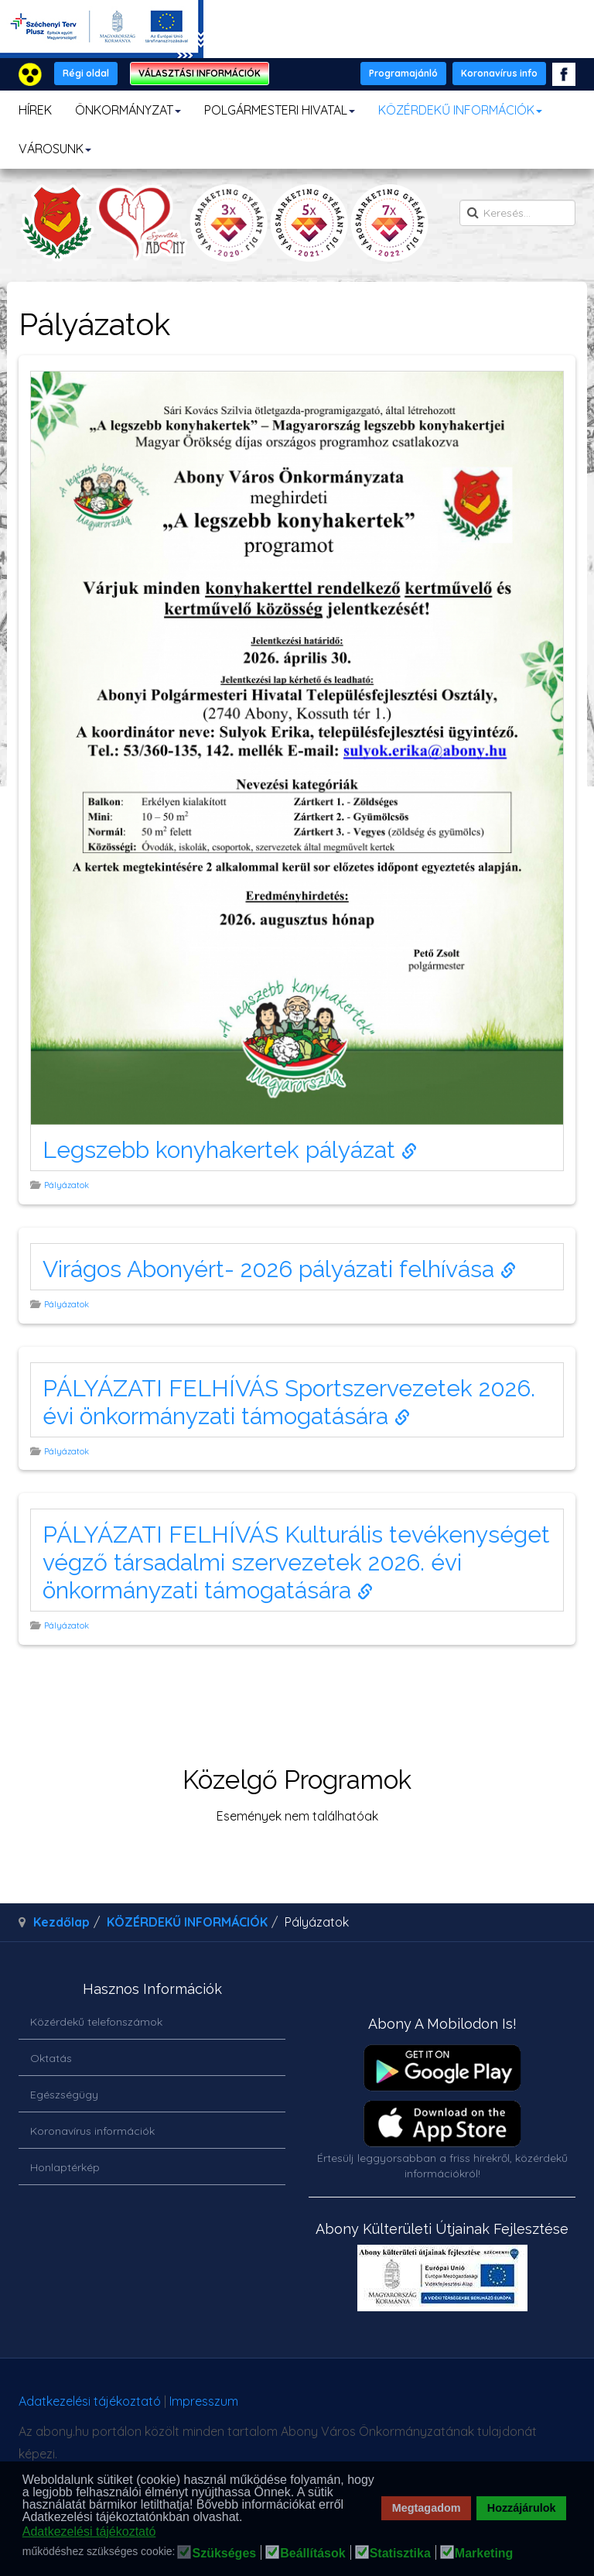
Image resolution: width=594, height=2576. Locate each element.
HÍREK (35, 110)
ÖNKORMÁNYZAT (128, 110)
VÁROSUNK (55, 148)
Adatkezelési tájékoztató (90, 2401)
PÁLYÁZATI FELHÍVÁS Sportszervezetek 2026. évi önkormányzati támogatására (289, 1402)
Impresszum (203, 2401)
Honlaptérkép (65, 2167)
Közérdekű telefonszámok (96, 2022)
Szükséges (224, 2553)
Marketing (484, 2553)
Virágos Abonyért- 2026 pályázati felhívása (279, 1269)
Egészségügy (64, 2095)
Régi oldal (86, 73)
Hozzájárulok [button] (521, 2508)
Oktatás (51, 2058)
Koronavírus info (499, 73)
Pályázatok (67, 1185)
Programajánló (403, 73)
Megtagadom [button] (426, 2508)
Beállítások (312, 2553)
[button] (247, 2518)
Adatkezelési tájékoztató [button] (89, 2531)
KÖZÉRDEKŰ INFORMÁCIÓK (460, 110)
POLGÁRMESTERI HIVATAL (279, 110)
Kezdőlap (61, 1922)
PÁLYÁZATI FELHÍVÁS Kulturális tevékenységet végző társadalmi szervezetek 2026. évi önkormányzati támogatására (296, 1562)
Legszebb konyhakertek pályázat (230, 1149)
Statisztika (400, 2553)
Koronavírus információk (92, 2131)
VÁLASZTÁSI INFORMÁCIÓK (199, 73)
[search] (517, 213)
